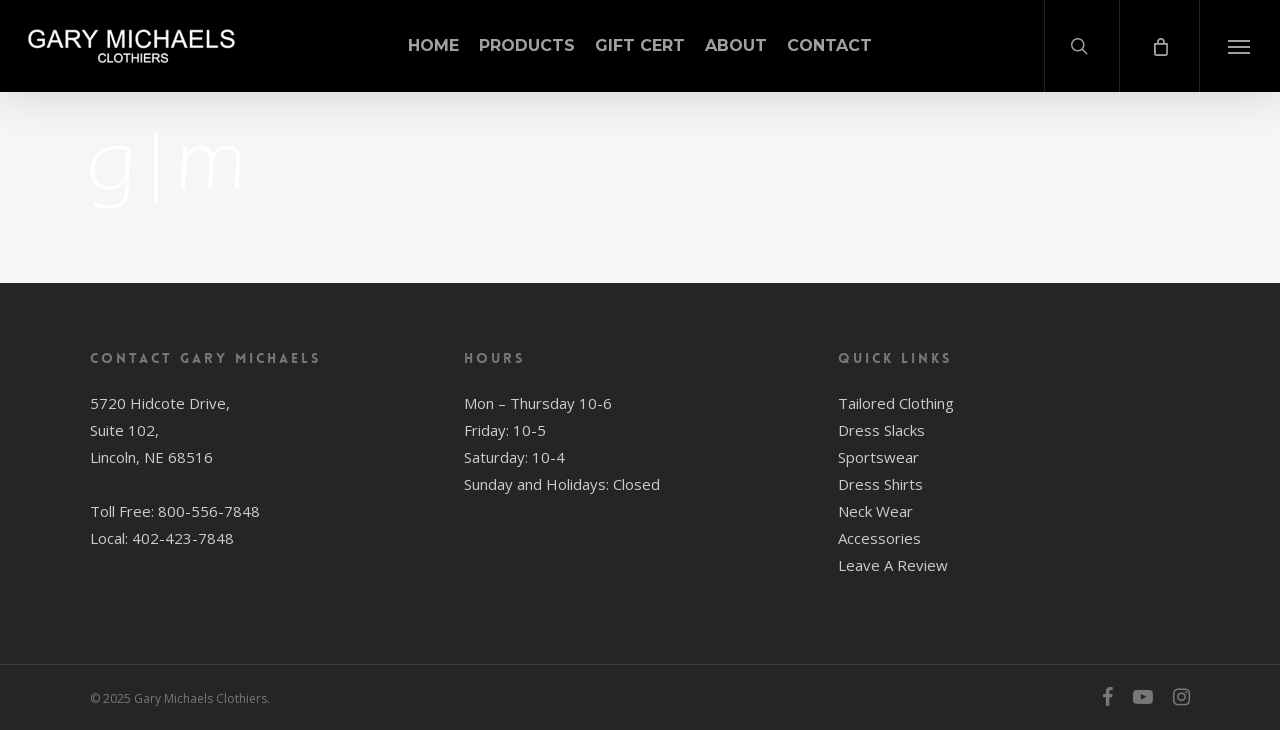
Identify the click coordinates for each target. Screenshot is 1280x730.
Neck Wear (875, 511)
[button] (1239, 46)
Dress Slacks (881, 430)
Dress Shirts (880, 484)
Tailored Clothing (896, 403)
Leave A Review (893, 565)
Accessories (879, 538)
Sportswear (878, 457)
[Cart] (1159, 46)
